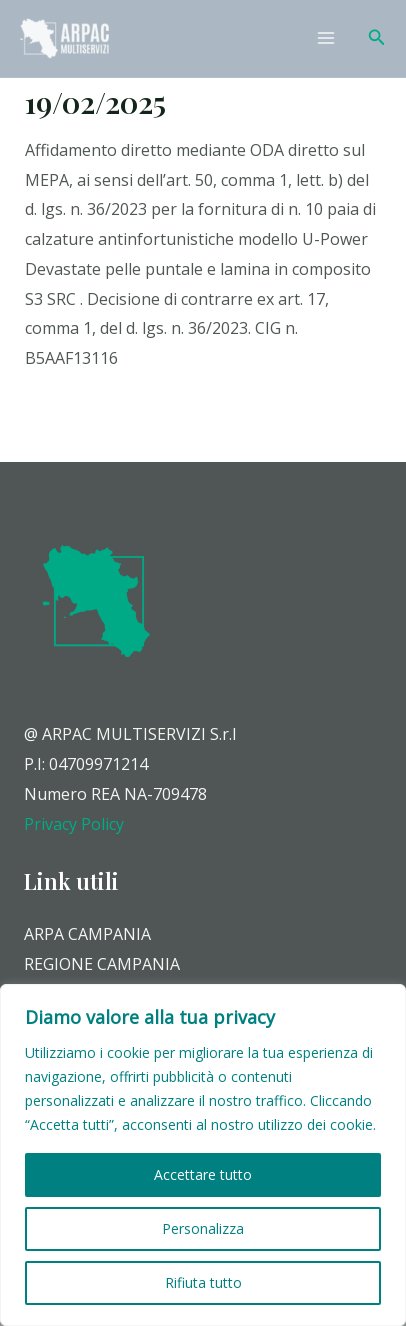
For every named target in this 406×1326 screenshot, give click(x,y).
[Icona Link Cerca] (377, 38)
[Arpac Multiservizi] (64, 38)
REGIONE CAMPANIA (102, 964)
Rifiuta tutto (203, 1282)
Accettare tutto (203, 1174)
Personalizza (203, 1228)
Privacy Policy (74, 824)
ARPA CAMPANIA (87, 934)
